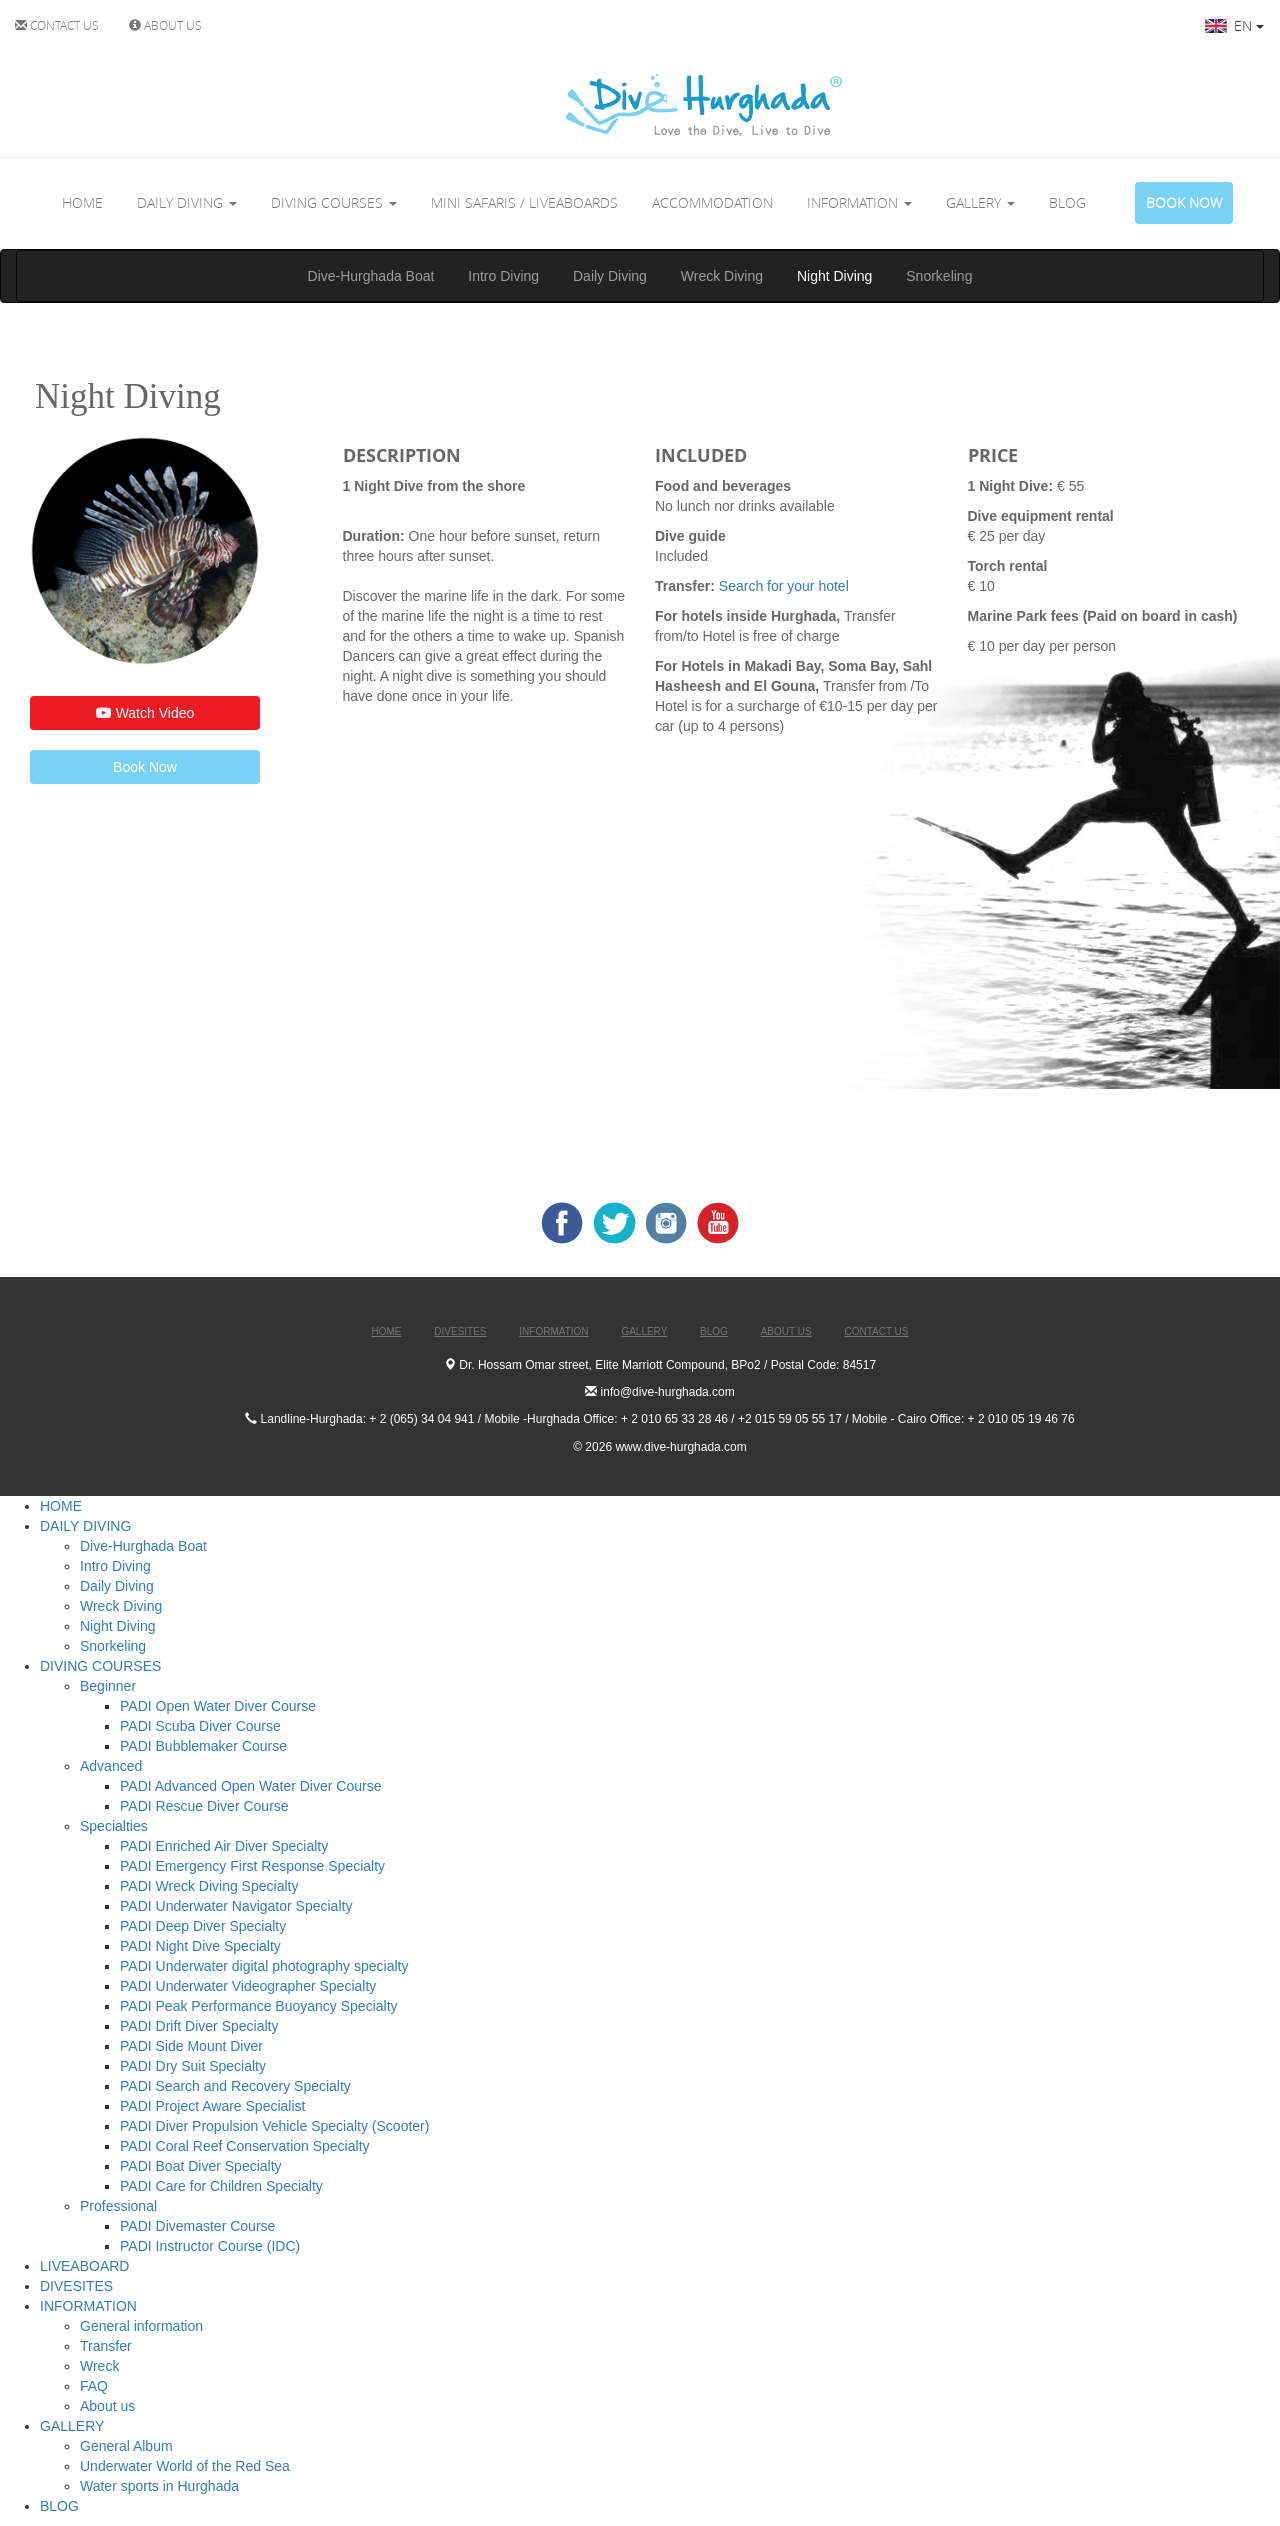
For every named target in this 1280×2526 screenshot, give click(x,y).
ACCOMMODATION (712, 202)
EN (1234, 25)
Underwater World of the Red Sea (185, 2466)
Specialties (114, 1826)
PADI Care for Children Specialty (221, 2186)
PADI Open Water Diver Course (218, 1706)
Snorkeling (939, 276)
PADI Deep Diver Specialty (203, 1926)
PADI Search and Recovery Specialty (235, 2086)
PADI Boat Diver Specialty (201, 2166)
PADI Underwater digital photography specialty (264, 1966)
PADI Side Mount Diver (191, 2046)
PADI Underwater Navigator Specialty (236, 1906)
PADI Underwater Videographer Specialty (248, 1986)
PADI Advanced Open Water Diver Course (250, 1786)
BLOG (1067, 202)
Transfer (106, 2346)
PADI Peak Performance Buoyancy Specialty (259, 2006)
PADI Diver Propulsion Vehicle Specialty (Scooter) (274, 2126)
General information (141, 2326)
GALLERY (980, 202)
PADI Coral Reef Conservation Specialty (245, 2146)
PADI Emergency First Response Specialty (252, 1866)
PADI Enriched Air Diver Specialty (224, 1846)
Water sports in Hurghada (159, 2486)
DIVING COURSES (334, 202)
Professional (118, 2206)
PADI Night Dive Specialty (200, 1946)
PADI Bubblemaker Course (203, 1746)
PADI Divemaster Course (197, 2226)
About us (107, 2406)
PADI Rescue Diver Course (204, 1806)
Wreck (99, 2366)
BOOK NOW (1184, 202)
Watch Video (145, 713)
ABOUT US (165, 25)
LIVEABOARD (84, 2266)
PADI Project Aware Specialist (212, 2106)
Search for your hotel (786, 586)
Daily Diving (610, 276)
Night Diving (834, 276)
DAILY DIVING (187, 202)
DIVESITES (76, 2286)
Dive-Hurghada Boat (371, 276)
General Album (126, 2446)
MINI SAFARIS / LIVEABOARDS (524, 202)
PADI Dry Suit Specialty (193, 2066)
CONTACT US (57, 25)
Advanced (111, 1766)
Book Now (145, 767)
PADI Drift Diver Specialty (199, 2026)
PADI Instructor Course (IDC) (210, 2246)
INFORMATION (859, 202)
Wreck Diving (722, 276)
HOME (82, 202)
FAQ (94, 2386)
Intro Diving (503, 276)
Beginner (108, 1686)
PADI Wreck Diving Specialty (209, 1886)
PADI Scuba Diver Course (200, 1726)
